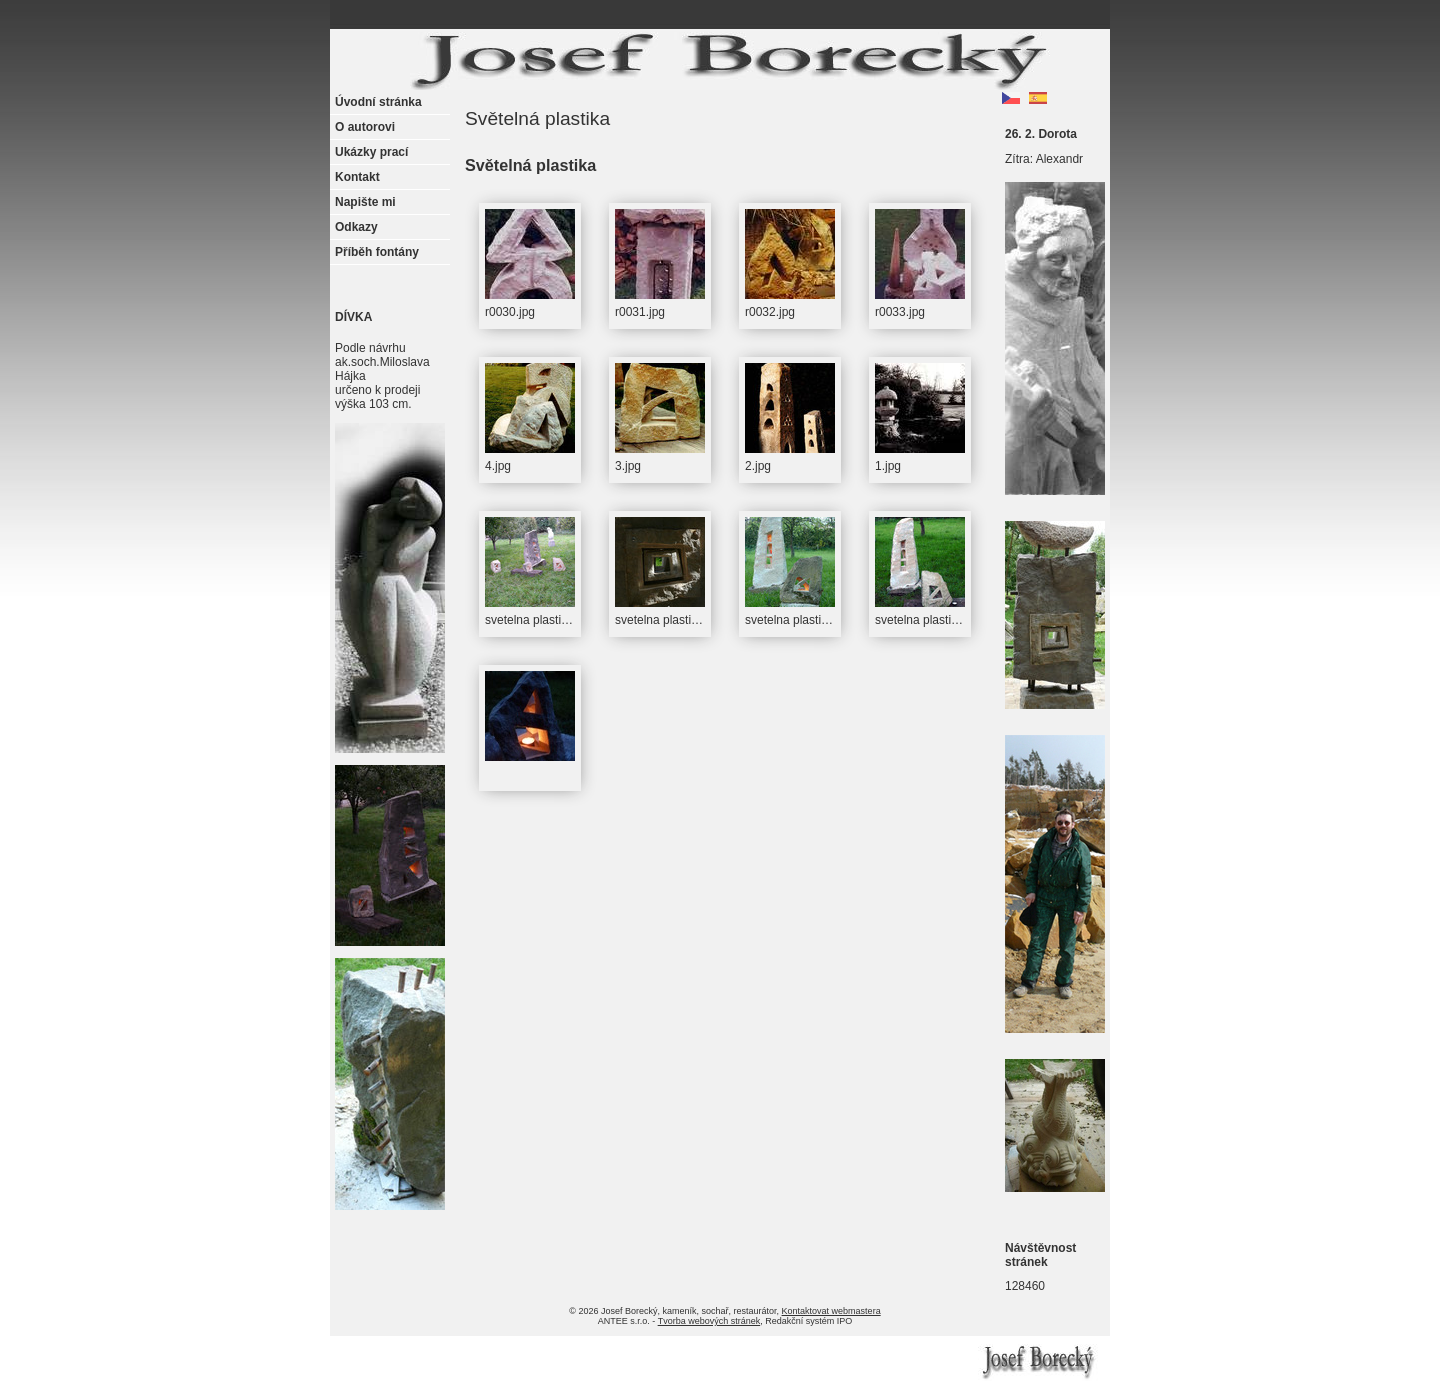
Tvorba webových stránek (709, 1321)
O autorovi (365, 127)
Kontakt (357, 177)
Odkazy (356, 227)
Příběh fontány (377, 252)
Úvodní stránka (378, 102)
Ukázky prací (371, 152)
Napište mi (365, 202)
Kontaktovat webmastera (831, 1311)
